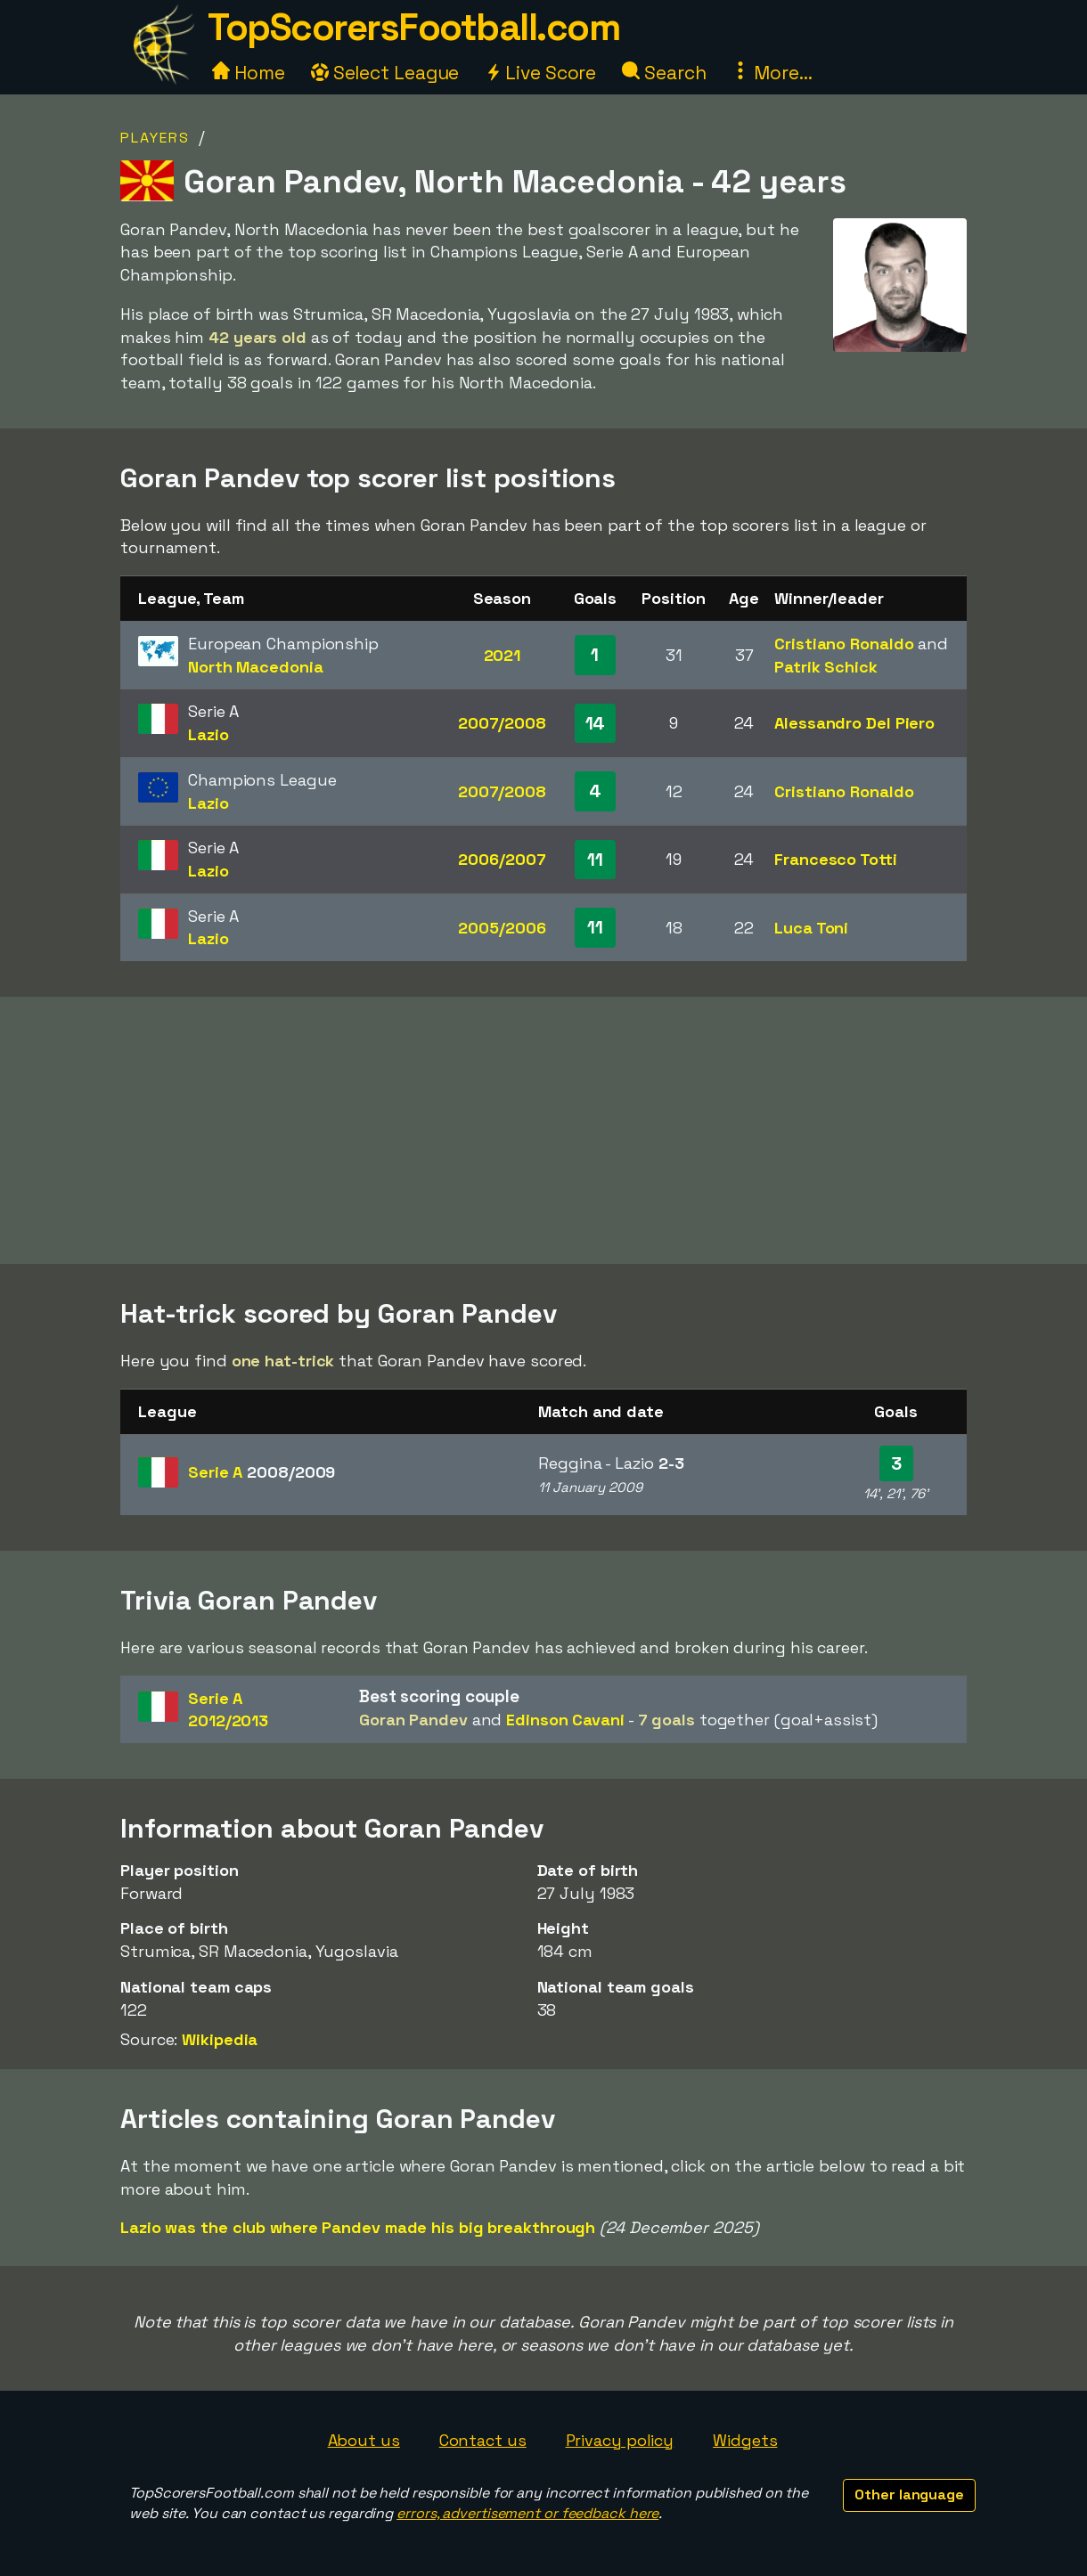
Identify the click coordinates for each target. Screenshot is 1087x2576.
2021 (502, 655)
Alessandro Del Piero (854, 723)
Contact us (483, 2440)
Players (155, 137)
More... (771, 73)
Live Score (540, 73)
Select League (385, 73)
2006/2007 (501, 859)
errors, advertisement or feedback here (527, 2513)
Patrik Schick (826, 666)
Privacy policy (620, 2440)
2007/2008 (502, 723)
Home (248, 73)
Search (664, 73)
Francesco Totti (835, 859)
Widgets (745, 2440)
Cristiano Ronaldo (843, 643)
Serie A (261, 1472)
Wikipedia (219, 2039)
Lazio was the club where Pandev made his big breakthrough (357, 2227)
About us (364, 2440)
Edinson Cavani (565, 1719)
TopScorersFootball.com (413, 27)
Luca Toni (811, 927)
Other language (909, 2494)
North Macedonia (255, 666)
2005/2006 (501, 927)
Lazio (208, 734)
